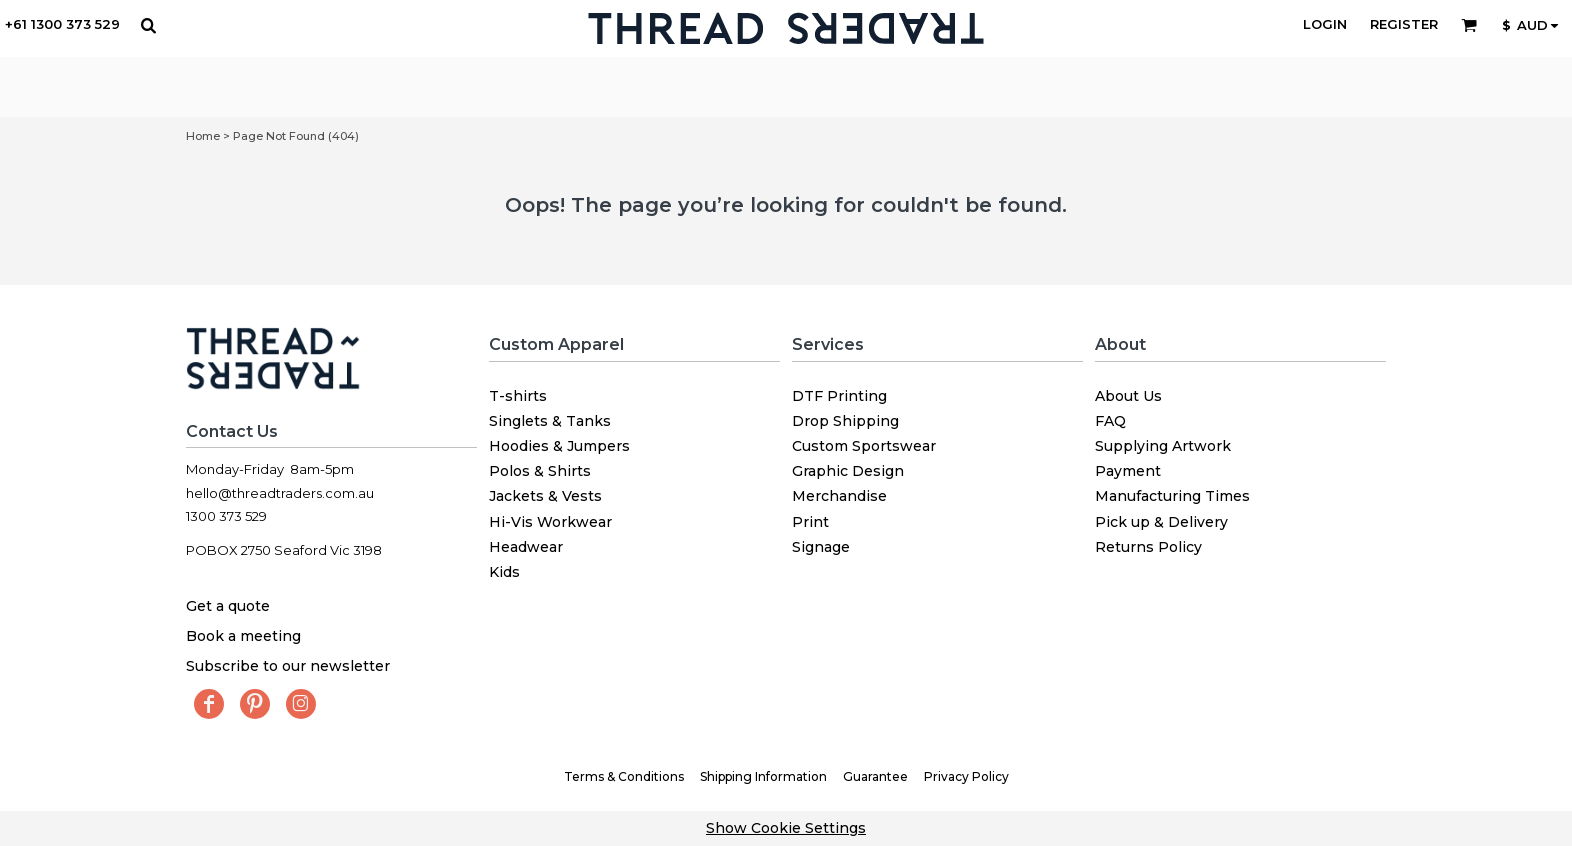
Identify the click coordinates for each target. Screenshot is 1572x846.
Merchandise (839, 496)
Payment (1128, 471)
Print (810, 522)
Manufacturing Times (1172, 496)
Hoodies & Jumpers (559, 446)
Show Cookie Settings (786, 828)
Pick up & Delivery (1161, 522)
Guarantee (875, 776)
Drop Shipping (845, 421)
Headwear (526, 547)
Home (203, 136)
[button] (148, 25)
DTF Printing (839, 396)
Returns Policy (1148, 547)
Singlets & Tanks (550, 421)
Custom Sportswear (864, 446)
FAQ (1110, 421)
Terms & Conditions (624, 776)
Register (1404, 24)
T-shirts (518, 396)
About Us (1128, 396)
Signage (821, 547)
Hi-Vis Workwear (550, 522)
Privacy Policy (966, 776)
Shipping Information (763, 776)
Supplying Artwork (1163, 446)
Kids (504, 572)
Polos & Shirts (540, 471)
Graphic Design (848, 471)
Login (1325, 24)
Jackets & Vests (545, 496)
